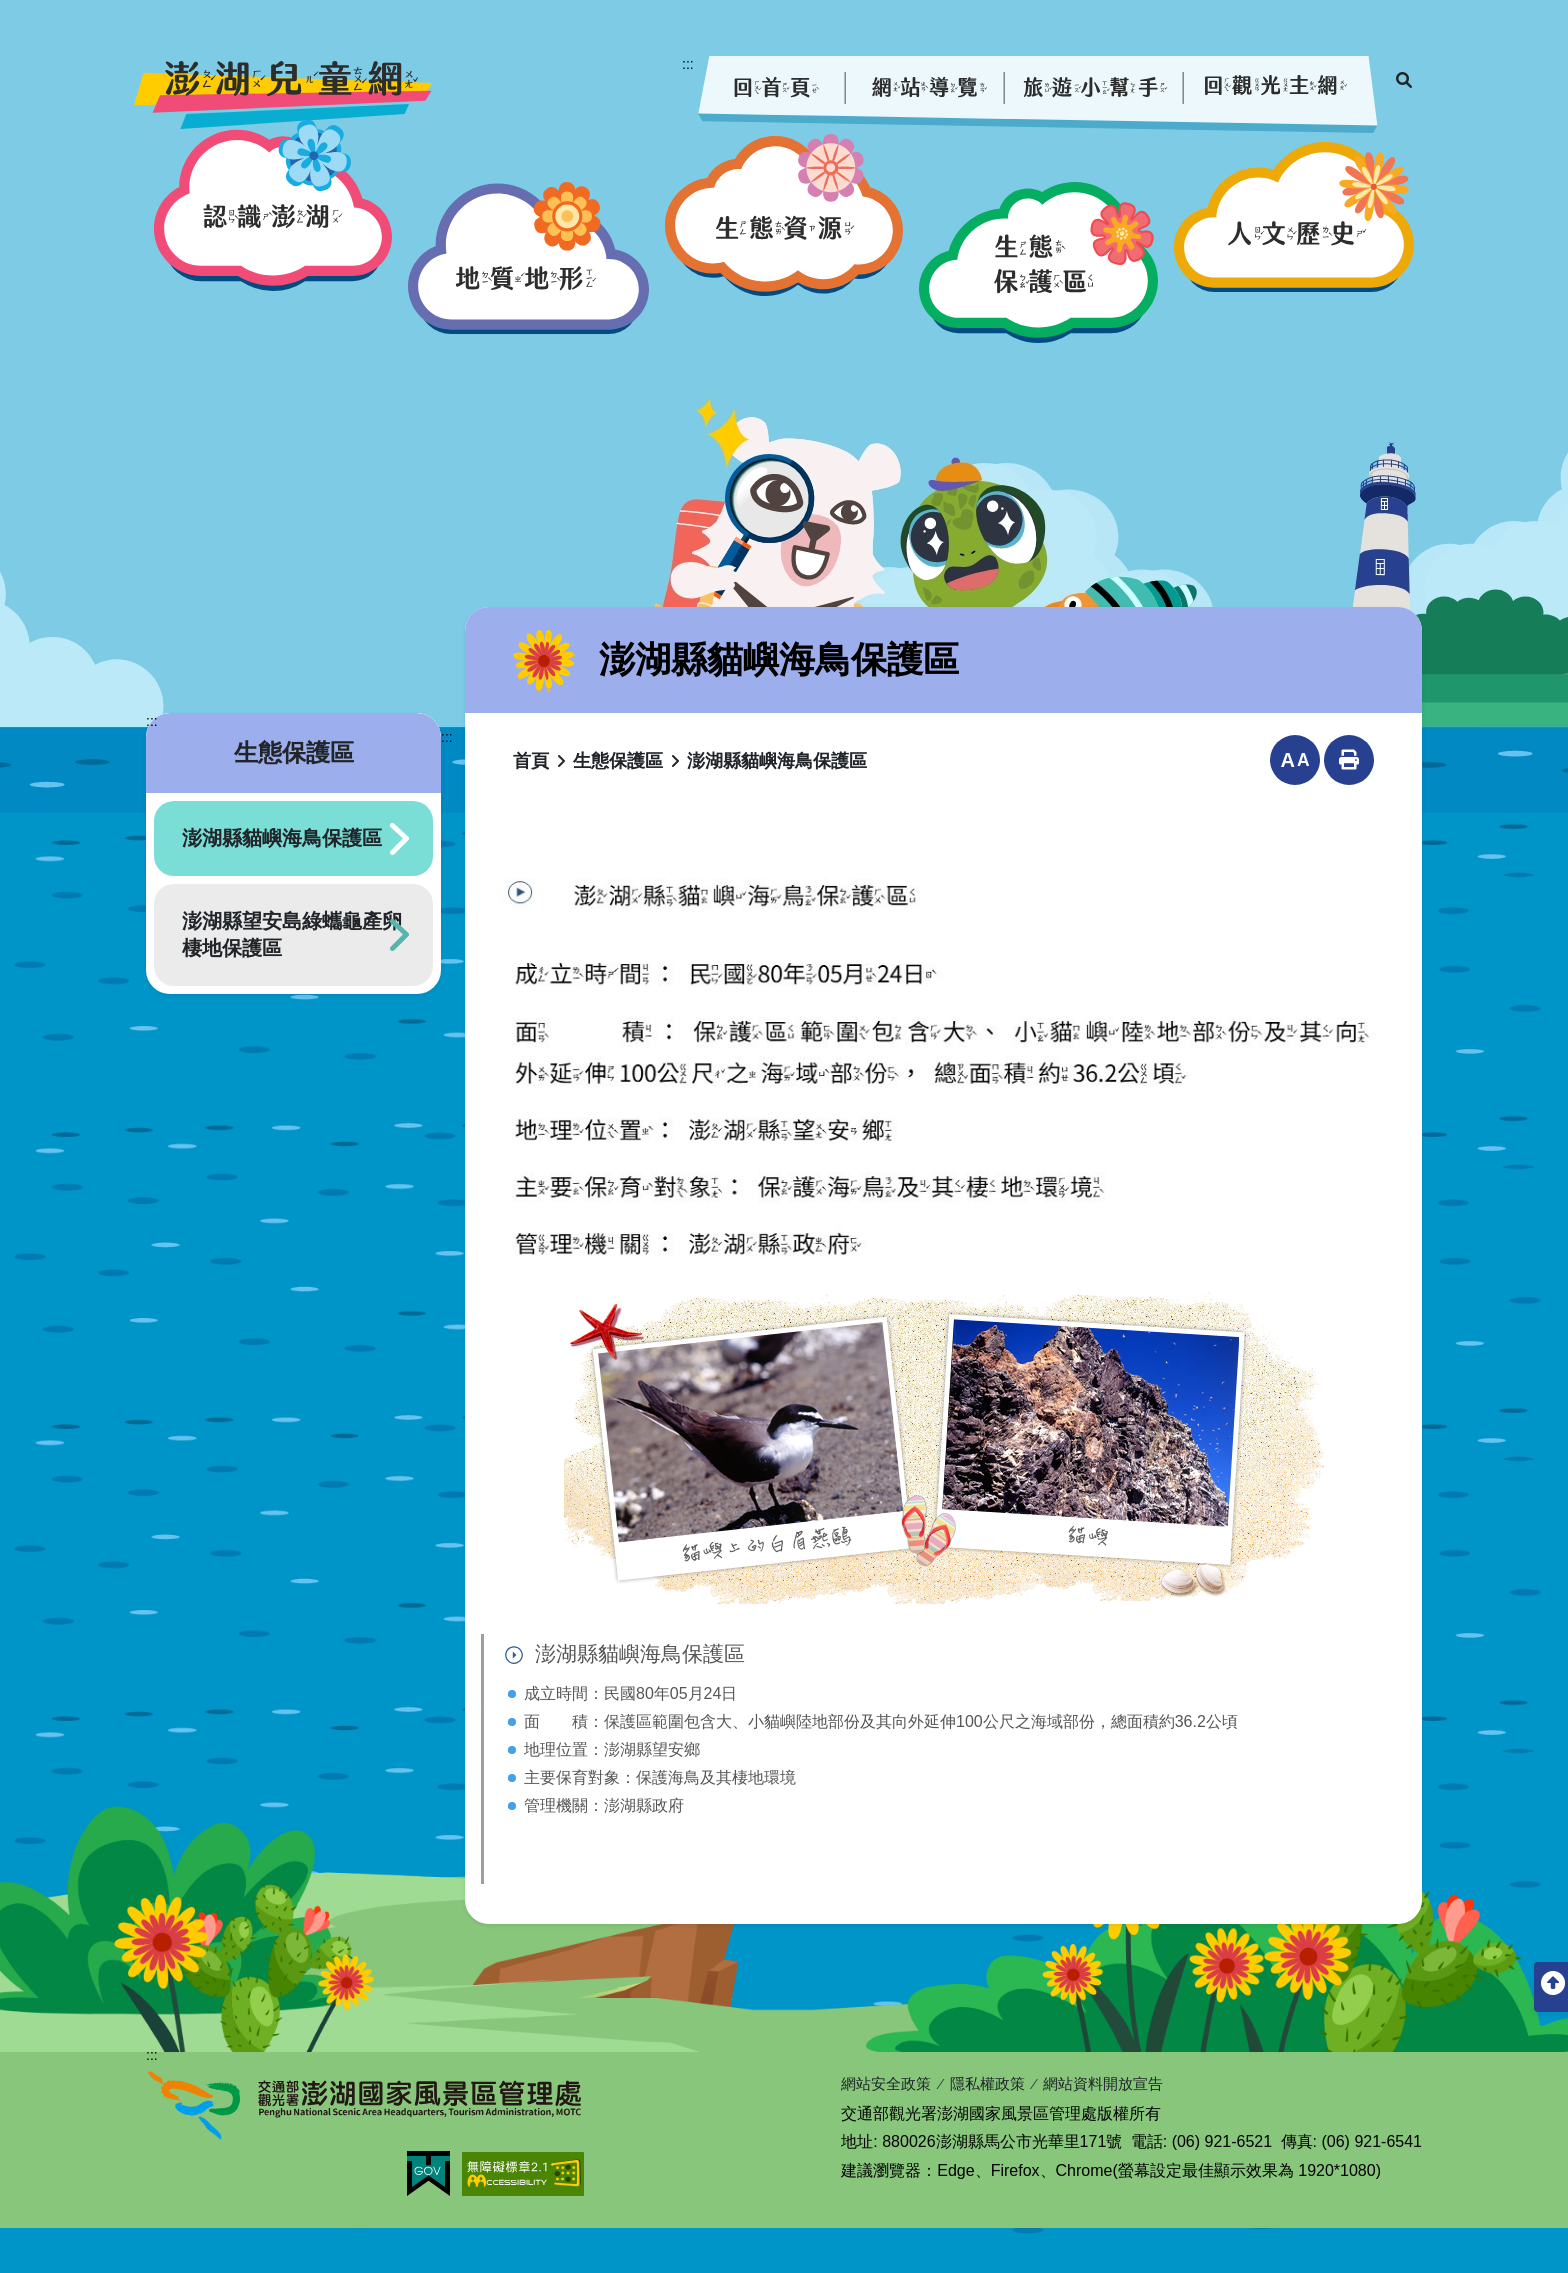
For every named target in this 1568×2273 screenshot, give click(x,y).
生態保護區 (618, 805)
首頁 (531, 805)
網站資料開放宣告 (1119, 2129)
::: (688, 64)
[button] (273, 248)
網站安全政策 (889, 2130)
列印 (1349, 804)
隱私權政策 (996, 2130)
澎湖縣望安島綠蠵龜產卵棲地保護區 (292, 978)
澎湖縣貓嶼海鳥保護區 (282, 882)
